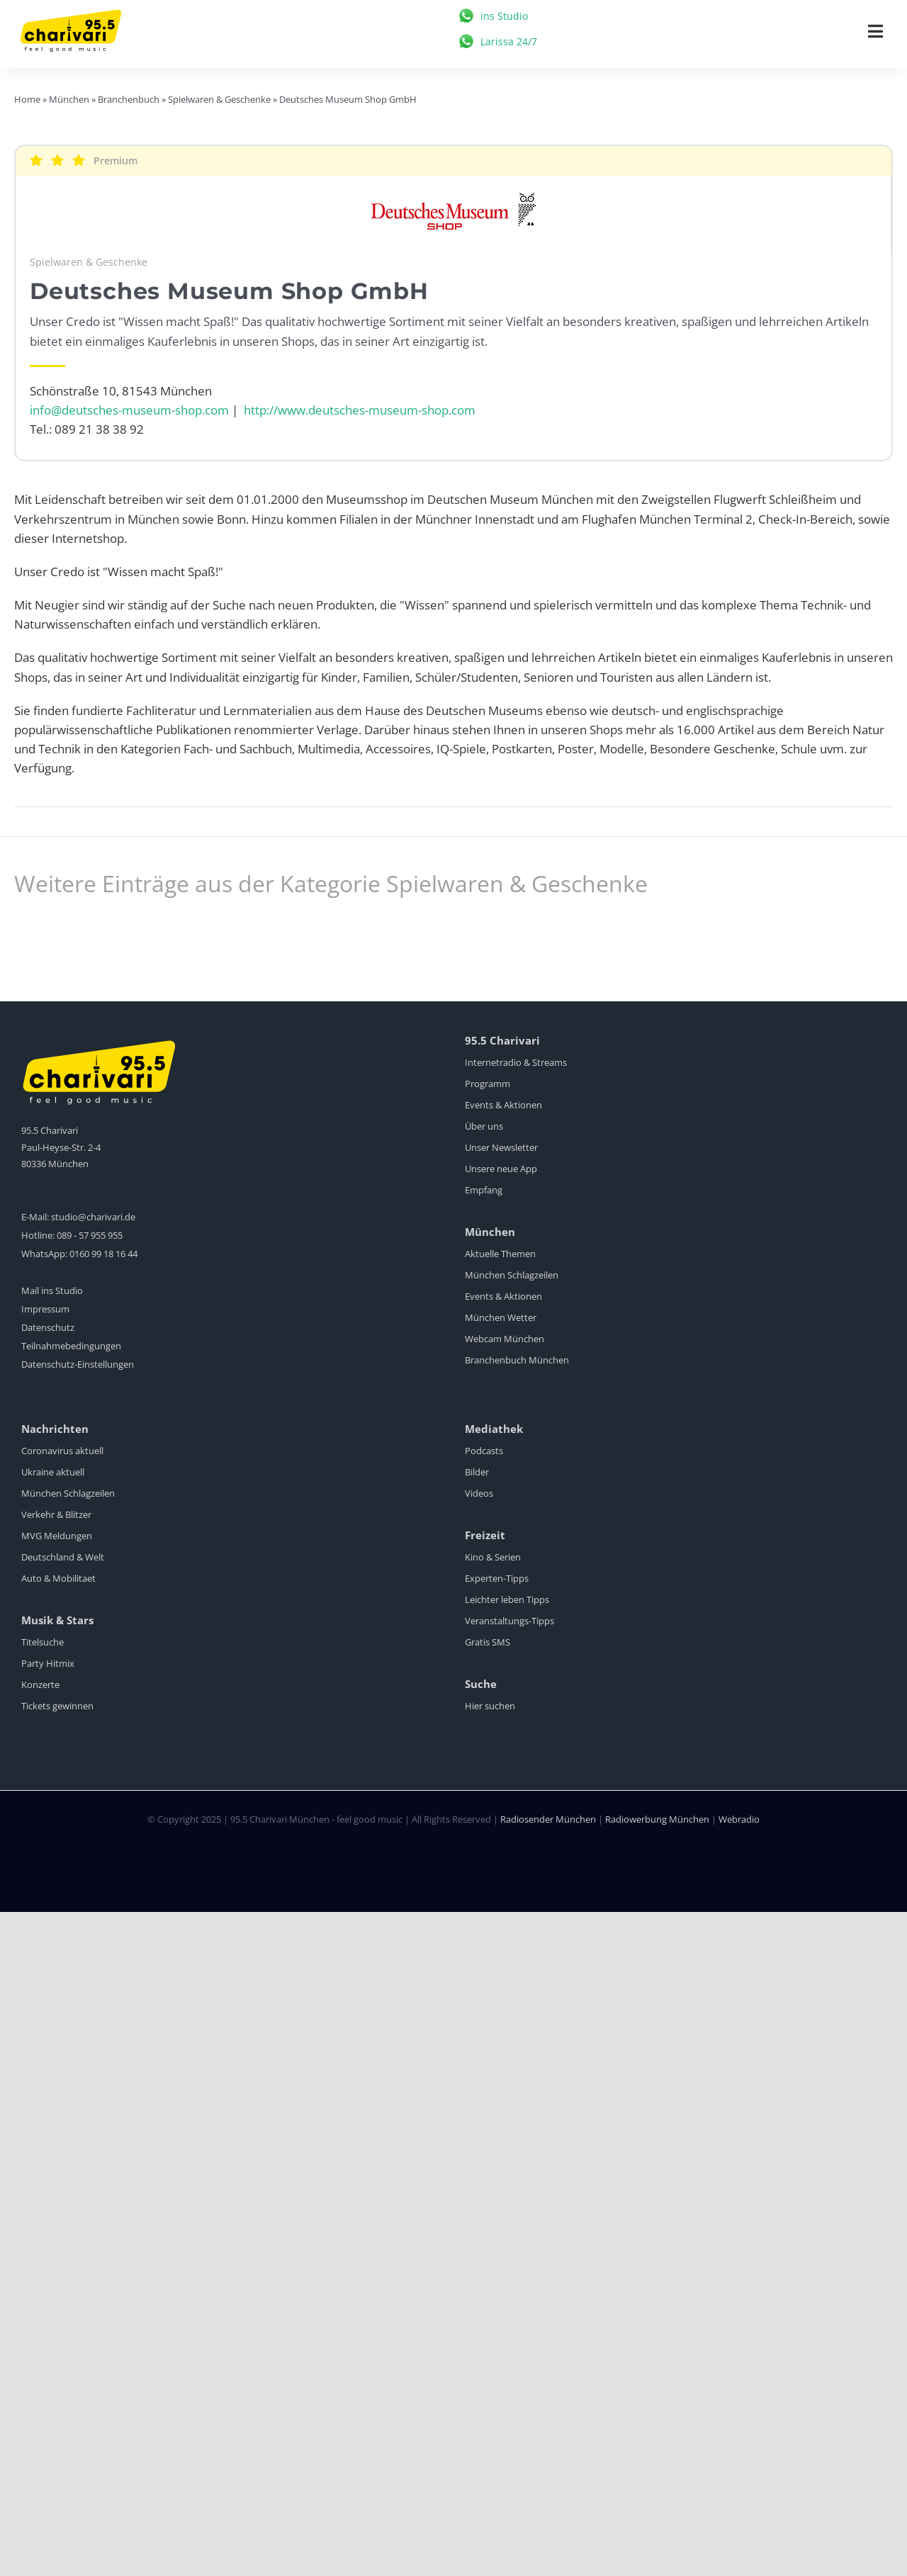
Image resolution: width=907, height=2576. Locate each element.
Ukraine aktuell (52, 1472)
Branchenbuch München (517, 1360)
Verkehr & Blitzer (56, 1514)
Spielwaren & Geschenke (88, 262)
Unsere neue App (501, 1168)
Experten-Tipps (497, 1578)
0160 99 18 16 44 (103, 1253)
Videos (479, 1493)
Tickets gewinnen (57, 1705)
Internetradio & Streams (516, 1062)
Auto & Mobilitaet (58, 1578)
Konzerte (40, 1684)
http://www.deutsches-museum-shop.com (359, 410)
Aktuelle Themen (500, 1253)
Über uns (484, 1126)
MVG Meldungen (56, 1535)
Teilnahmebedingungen (71, 1345)
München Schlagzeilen (511, 1275)
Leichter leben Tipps (507, 1599)
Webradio (739, 1819)
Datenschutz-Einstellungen (77, 1364)
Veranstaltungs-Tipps (509, 1620)
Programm (487, 1083)
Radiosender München (548, 1819)
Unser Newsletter (501, 1147)
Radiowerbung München (657, 1819)
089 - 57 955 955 (90, 1235)
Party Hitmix (47, 1663)
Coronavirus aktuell (62, 1450)
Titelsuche (42, 1642)
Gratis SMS (487, 1642)
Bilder (477, 1472)
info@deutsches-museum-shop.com (129, 410)
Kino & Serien (493, 1557)
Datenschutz (47, 1327)
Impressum (45, 1309)
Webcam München (504, 1338)
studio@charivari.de (93, 1216)
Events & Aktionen (503, 1104)
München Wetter (500, 1317)
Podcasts (484, 1450)
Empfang (483, 1189)
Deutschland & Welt (62, 1557)
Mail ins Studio (52, 1290)
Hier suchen (490, 1705)
